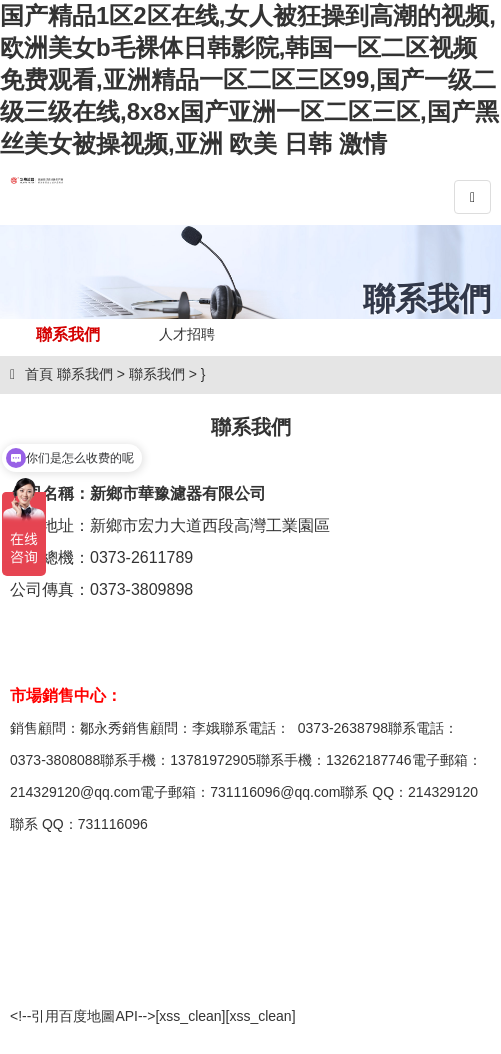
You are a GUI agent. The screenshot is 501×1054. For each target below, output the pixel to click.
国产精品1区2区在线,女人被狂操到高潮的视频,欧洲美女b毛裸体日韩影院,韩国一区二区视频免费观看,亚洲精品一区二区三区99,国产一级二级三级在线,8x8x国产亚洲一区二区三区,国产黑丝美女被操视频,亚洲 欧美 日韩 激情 (249, 79)
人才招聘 (187, 334)
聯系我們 (68, 334)
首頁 (31, 374)
